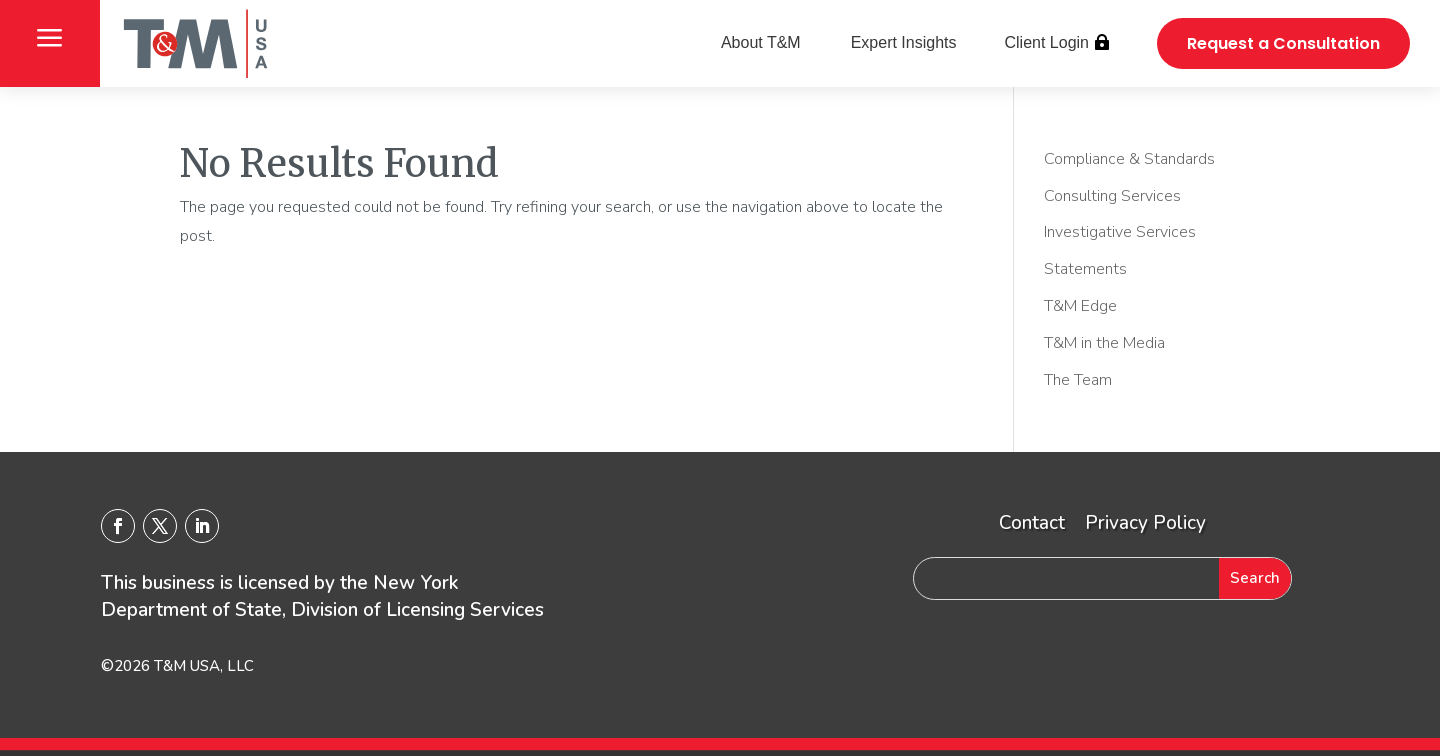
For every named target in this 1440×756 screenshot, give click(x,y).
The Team (1078, 380)
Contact (1032, 523)
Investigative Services (1120, 232)
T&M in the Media (1104, 343)
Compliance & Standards (1129, 159)
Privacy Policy (1145, 523)
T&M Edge (1080, 306)
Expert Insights (904, 42)
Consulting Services (1112, 196)
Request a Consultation (1283, 43)
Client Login (1047, 42)
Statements (1085, 269)
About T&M (761, 42)
